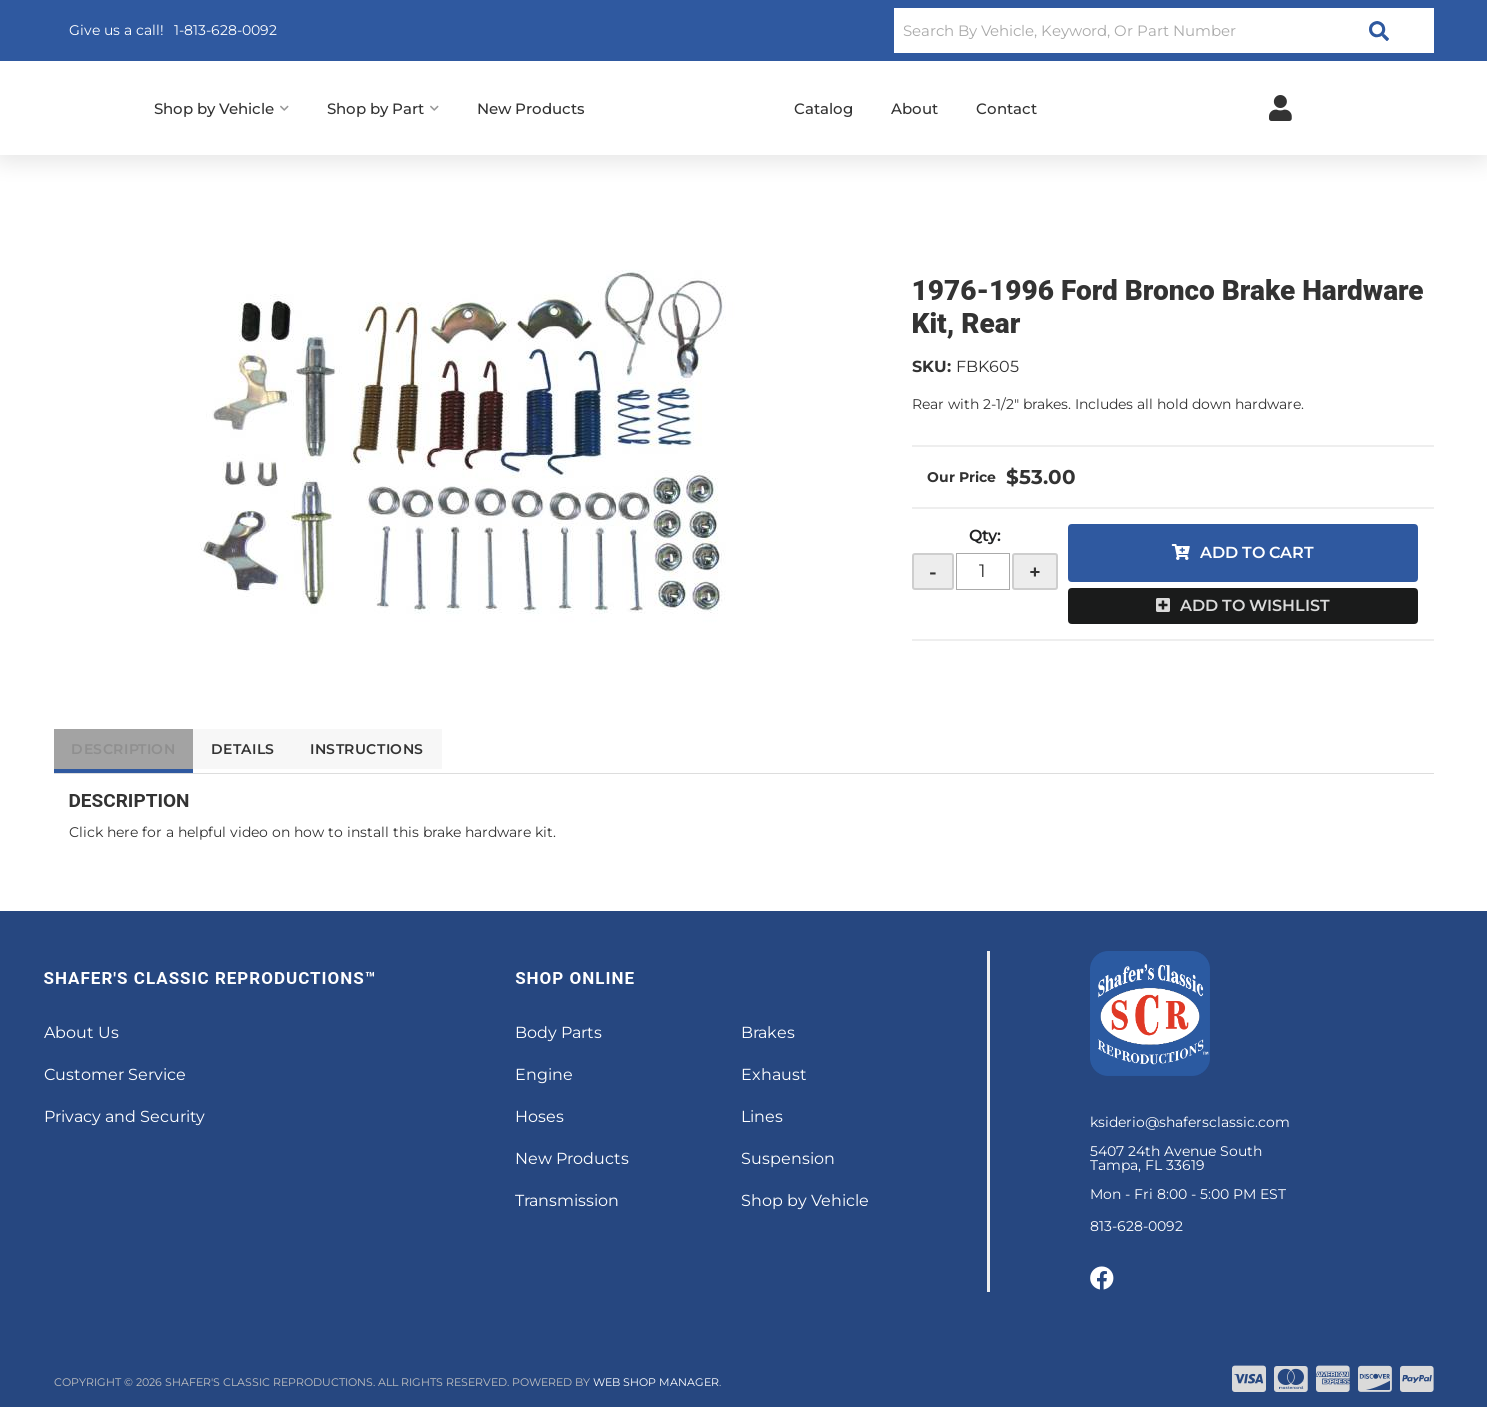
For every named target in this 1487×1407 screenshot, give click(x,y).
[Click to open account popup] (1280, 108)
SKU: (931, 366)
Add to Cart (1257, 552)
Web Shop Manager (656, 1382)
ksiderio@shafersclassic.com (1190, 1122)
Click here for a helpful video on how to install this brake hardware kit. (312, 832)
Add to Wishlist (1255, 605)
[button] (1163, 30)
